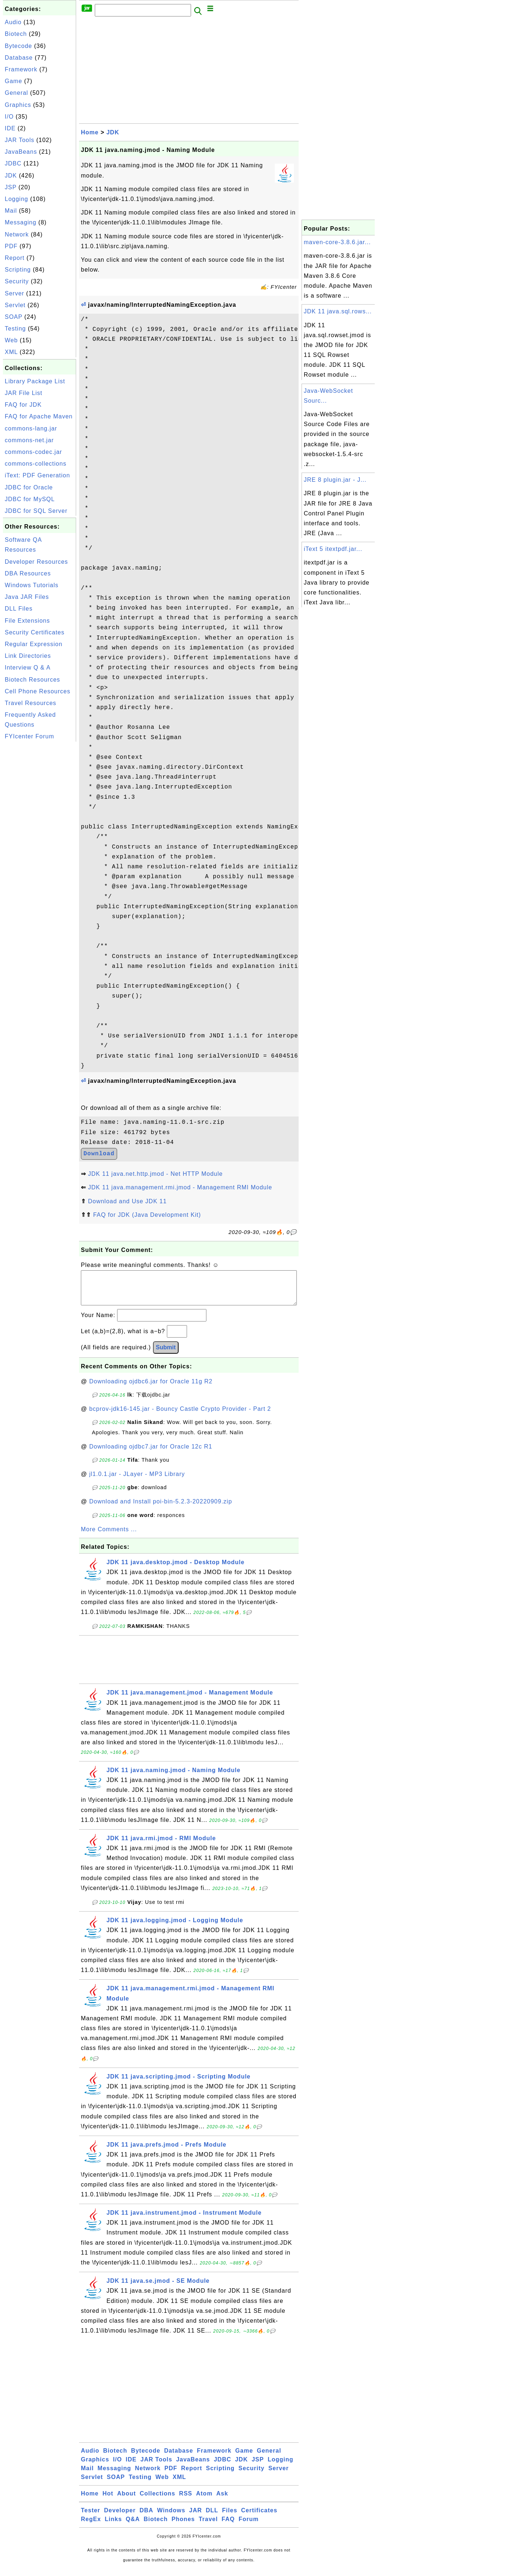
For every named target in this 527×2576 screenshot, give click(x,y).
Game (13, 81)
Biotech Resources (32, 679)
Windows (171, 2518)
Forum (249, 2526)
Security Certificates (34, 632)
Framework (21, 69)
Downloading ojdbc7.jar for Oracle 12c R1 (150, 1454)
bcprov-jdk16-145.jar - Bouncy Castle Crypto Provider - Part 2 (180, 1416)
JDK (11, 175)
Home (89, 132)
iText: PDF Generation (37, 475)
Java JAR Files (27, 597)
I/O (9, 116)
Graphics (18, 105)
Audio (13, 22)
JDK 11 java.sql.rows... (338, 311)
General (16, 93)
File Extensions (27, 621)
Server (14, 293)
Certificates (259, 2518)
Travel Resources (30, 703)
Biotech (16, 34)
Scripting (18, 269)
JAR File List (23, 393)
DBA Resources (28, 573)
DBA (146, 2518)
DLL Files (19, 608)
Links (113, 2526)
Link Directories (28, 656)
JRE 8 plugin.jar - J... (335, 480)
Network (17, 234)
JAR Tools (19, 140)
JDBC (13, 163)
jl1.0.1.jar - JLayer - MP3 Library (137, 1481)
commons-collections (35, 464)
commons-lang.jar (31, 428)
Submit (166, 1355)
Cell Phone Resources (37, 691)
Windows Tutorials (32, 585)
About (126, 2501)
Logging (16, 199)
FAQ (228, 2526)
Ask (222, 2501)
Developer (119, 2518)
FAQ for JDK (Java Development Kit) (147, 1215)
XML (11, 352)
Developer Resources (36, 562)
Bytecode (18, 46)
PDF (11, 246)
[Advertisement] (39, 853)
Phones (183, 2526)
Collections (157, 2501)
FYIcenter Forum (29, 736)
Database (19, 58)
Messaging (20, 222)
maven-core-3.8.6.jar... (337, 242)
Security (17, 281)
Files (229, 2518)
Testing (15, 328)
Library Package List (35, 381)
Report (15, 258)
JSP (10, 187)
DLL (212, 2518)
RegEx (91, 2526)
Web (11, 340)
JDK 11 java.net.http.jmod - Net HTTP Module (155, 1174)
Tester (90, 2518)
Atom (204, 2501)
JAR (195, 2518)
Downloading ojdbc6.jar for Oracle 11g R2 (151, 1389)
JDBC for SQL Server (36, 511)
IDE (10, 128)
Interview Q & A (28, 667)
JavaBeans (21, 152)
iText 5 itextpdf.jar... (333, 549)
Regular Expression (34, 644)
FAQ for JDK (23, 405)
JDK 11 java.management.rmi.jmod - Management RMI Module (180, 1187)
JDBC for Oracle (29, 487)
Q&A (133, 2526)
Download (99, 1154)
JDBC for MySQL (30, 499)
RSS (185, 2501)
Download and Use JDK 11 (127, 1201)
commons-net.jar (29, 440)
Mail (11, 211)
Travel (208, 2526)
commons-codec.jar (33, 452)
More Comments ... (109, 1536)
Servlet (15, 305)
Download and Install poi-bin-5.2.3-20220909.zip (160, 1509)
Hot (107, 2501)
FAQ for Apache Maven (38, 416)
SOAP (13, 317)
